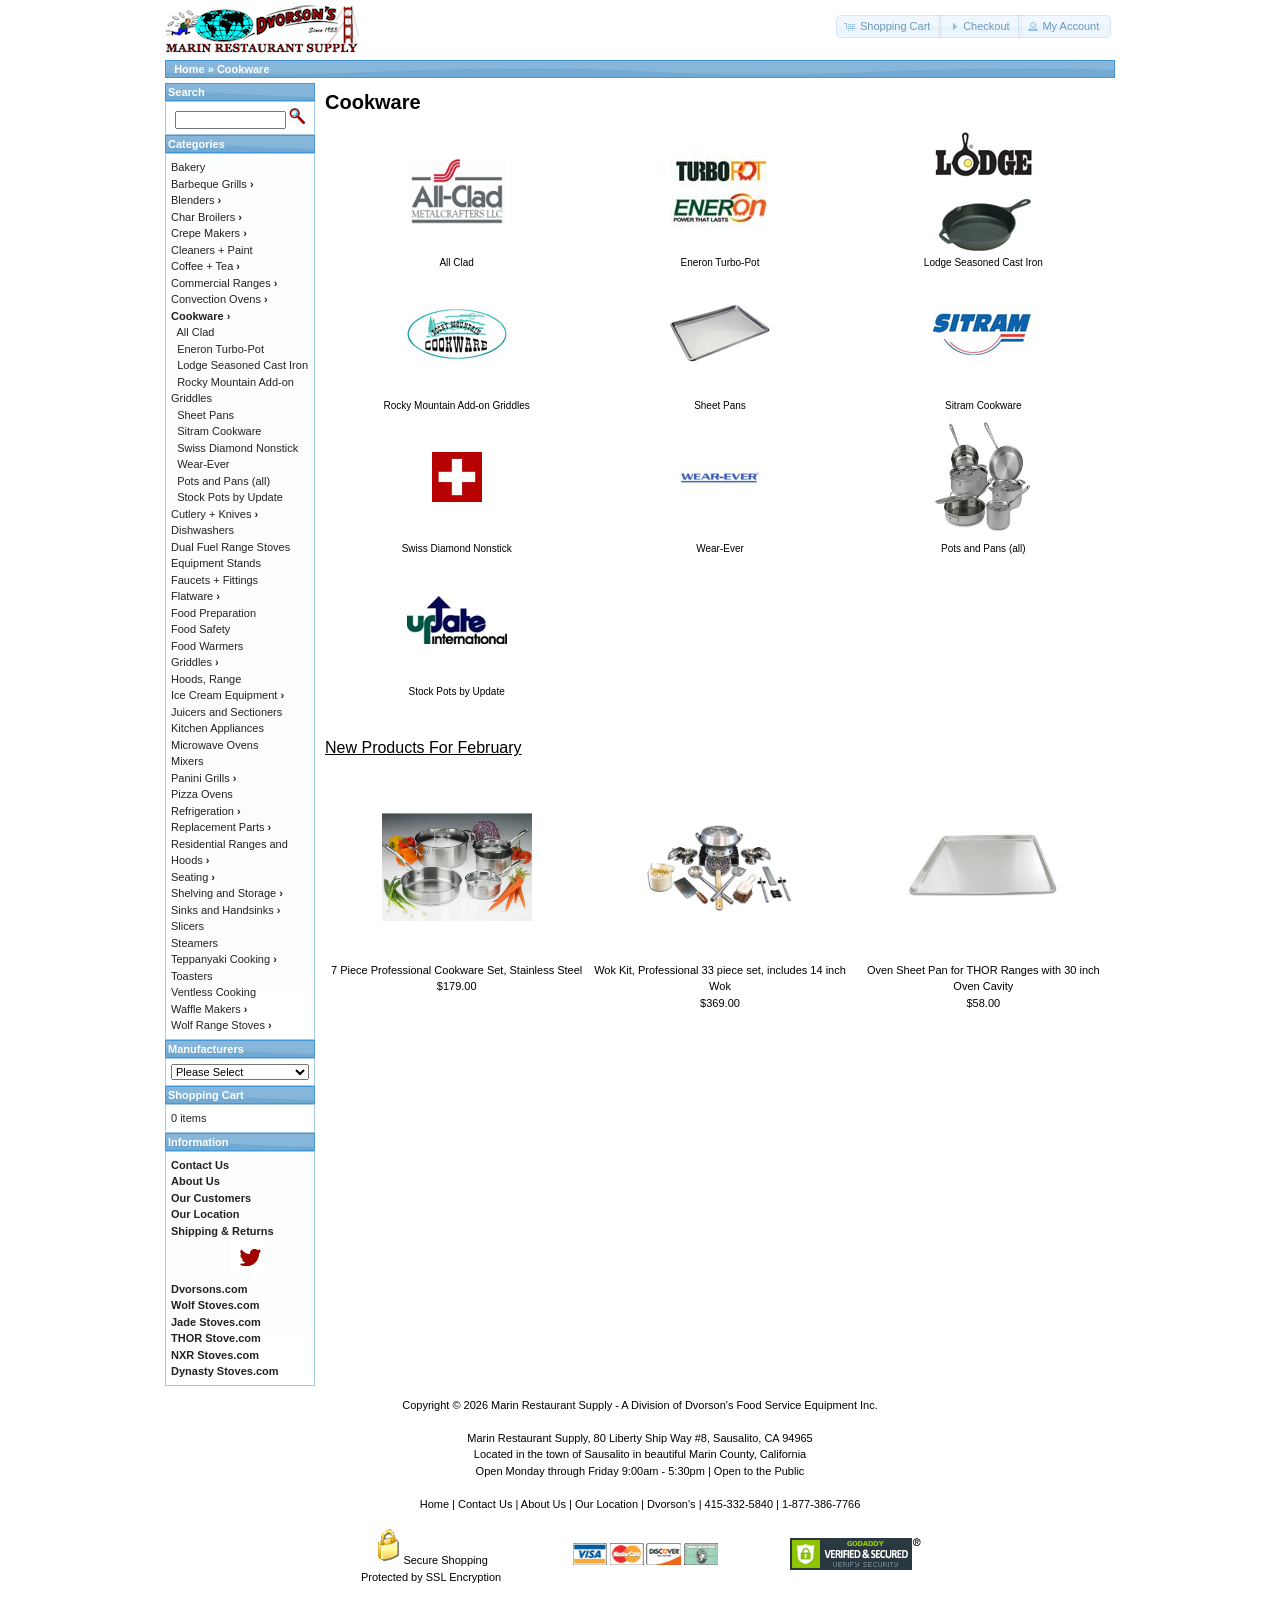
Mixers (187, 761)
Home (189, 69)
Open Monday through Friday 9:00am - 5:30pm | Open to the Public (640, 1471)
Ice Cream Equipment (227, 695)
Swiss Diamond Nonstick (237, 448)
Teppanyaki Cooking (224, 959)
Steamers (194, 943)
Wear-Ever (203, 464)
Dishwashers (202, 530)
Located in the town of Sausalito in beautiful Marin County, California (640, 1454)
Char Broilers (206, 217)
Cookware (243, 69)
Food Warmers (207, 646)
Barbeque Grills (212, 184)
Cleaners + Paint (212, 250)
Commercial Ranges (224, 283)
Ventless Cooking (213, 992)
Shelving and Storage (227, 893)
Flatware (195, 596)
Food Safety (200, 629)
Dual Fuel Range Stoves (230, 547)
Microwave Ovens (214, 745)
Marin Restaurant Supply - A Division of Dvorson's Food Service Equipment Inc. (684, 1405)
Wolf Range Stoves (221, 1025)
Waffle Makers (209, 1009)
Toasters (192, 976)
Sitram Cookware (219, 431)
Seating (193, 877)
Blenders (196, 200)
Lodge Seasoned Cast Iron (242, 365)
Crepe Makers (209, 233)
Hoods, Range (206, 679)
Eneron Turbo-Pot (220, 349)
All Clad (196, 332)
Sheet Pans (205, 415)
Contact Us (485, 1504)
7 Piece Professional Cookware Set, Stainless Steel (456, 970)
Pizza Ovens (202, 794)
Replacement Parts (221, 827)
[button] (889, 26)
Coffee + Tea (205, 266)
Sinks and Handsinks (225, 910)
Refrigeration (206, 811)
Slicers (187, 926)
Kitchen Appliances (217, 728)
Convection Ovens (219, 299)
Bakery (188, 167)
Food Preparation (213, 613)
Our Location (606, 1504)
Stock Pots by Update (230, 497)
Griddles (195, 662)
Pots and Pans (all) (223, 481)
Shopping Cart (206, 1095)
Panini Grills (203, 778)
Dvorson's (671, 1504)
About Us (543, 1504)
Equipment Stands (216, 563)
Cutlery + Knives (214, 514)
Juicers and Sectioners (226, 712)
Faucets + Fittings (214, 580)
